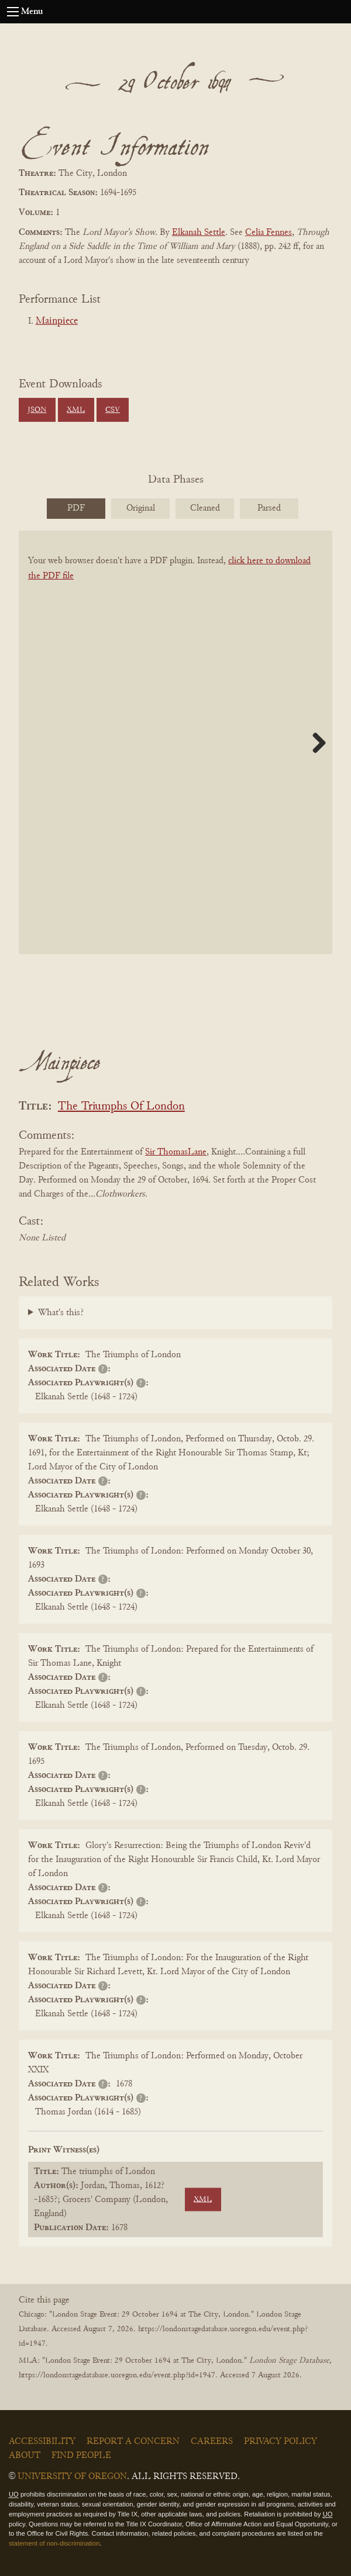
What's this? (61, 1313)
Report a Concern (133, 2441)
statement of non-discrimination (54, 2543)
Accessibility (42, 2441)
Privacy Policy (280, 2441)
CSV (112, 410)
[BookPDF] (175, 757)
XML (76, 410)
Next (314, 742)
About (24, 2455)
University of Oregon (72, 2476)
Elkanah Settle (198, 232)
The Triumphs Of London (121, 1107)
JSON (36, 410)
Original (140, 508)
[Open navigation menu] (13, 11)
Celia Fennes (268, 232)
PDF (76, 508)
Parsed (269, 508)
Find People (81, 2455)
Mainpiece (57, 321)
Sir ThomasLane (176, 1152)
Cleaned (205, 508)
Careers (212, 2441)
